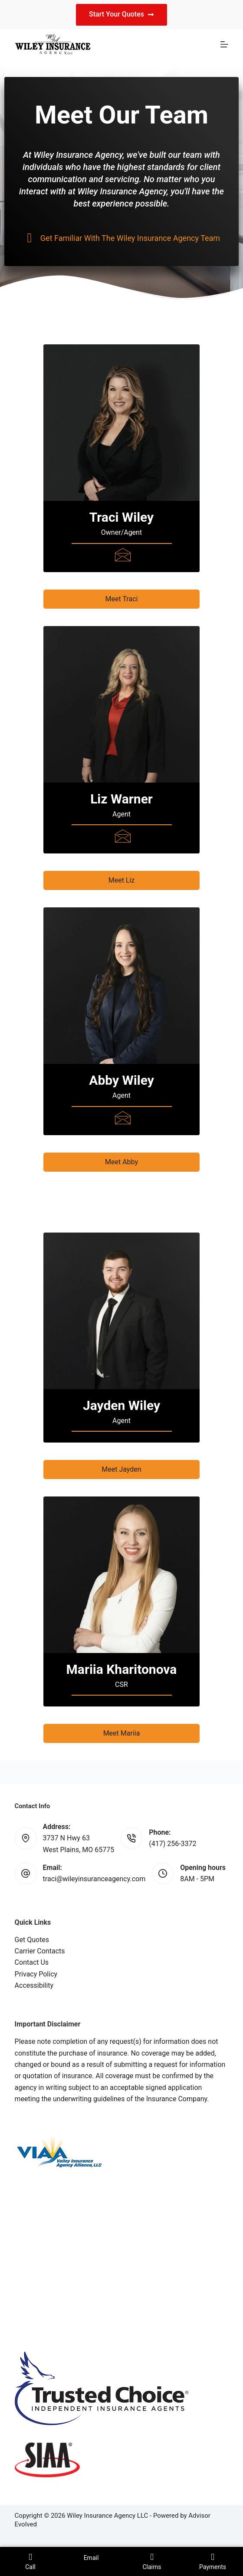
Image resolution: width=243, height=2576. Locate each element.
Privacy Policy (36, 1974)
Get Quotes (32, 1940)
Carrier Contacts (40, 1951)
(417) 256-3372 (172, 1844)
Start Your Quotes (121, 14)
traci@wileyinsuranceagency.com (94, 1879)
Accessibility (34, 1985)
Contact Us (32, 1962)
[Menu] (224, 44)
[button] (121, 599)
